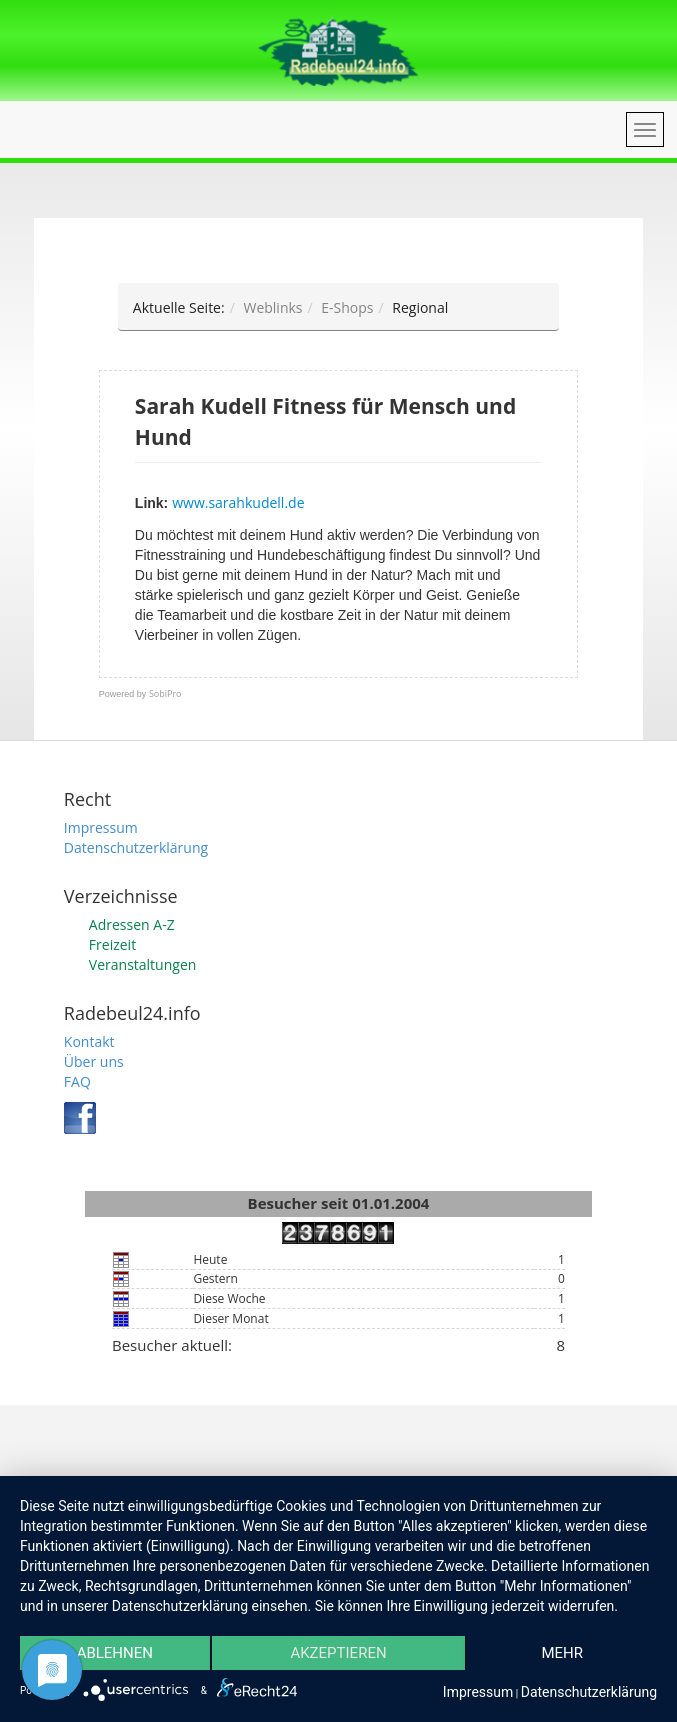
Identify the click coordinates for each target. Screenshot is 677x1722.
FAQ (77, 1081)
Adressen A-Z (132, 924)
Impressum (101, 827)
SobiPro (165, 693)
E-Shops (347, 307)
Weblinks (272, 307)
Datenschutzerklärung (136, 847)
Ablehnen (115, 1653)
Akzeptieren (338, 1653)
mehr (562, 1653)
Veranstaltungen (142, 964)
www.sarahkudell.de (238, 502)
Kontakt (89, 1041)
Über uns (94, 1061)
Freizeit (112, 944)
